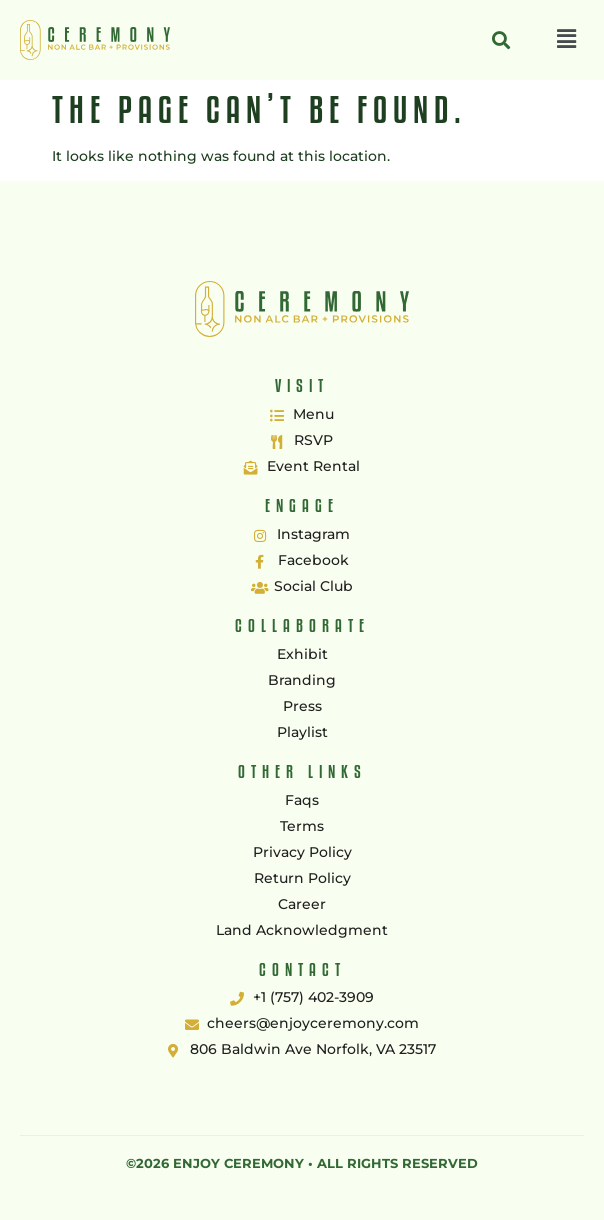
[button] (567, 40)
